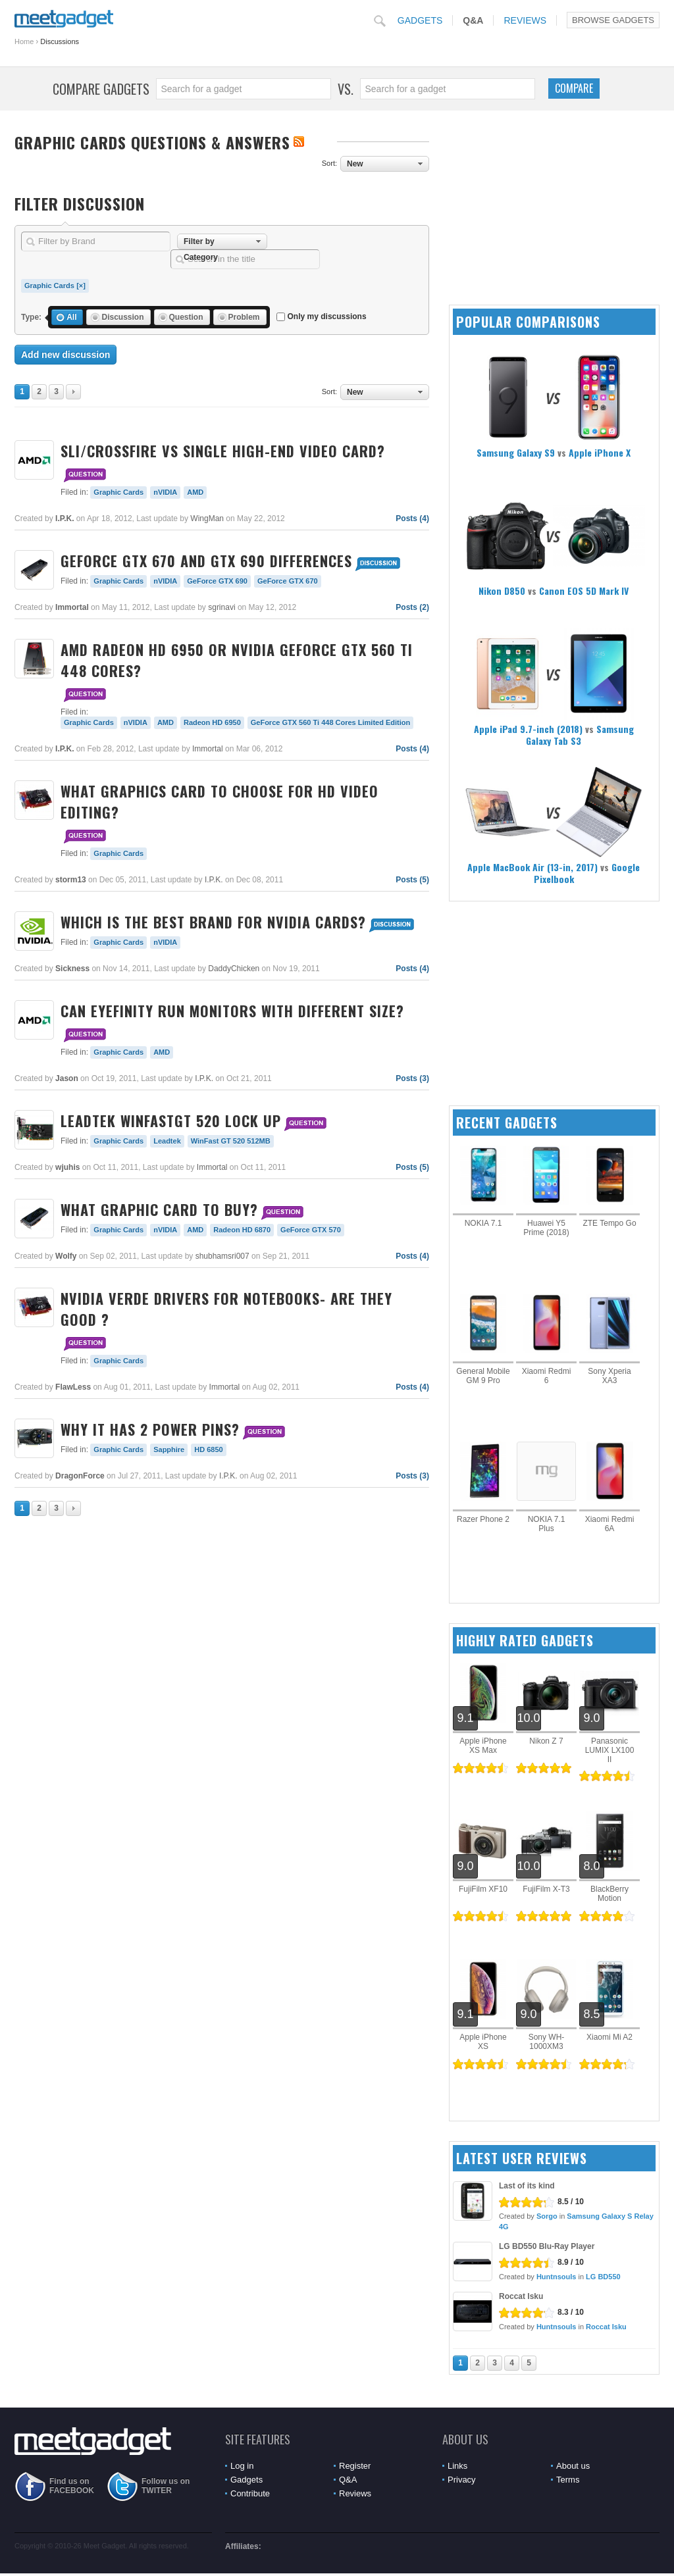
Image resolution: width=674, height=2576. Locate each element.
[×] (81, 286)
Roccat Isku (521, 2296)
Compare (574, 88)
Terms (567, 2480)
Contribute (250, 2493)
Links (457, 2466)
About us (573, 2466)
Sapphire (168, 1449)
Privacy (462, 2480)
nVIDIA (165, 492)
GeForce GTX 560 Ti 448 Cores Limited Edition (330, 722)
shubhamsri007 (222, 1256)
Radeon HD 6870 (242, 1230)
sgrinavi (221, 607)
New (355, 163)
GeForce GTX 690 (217, 581)
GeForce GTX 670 (287, 581)
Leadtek (167, 1141)
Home (24, 41)
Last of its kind (527, 2185)
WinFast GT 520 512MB (231, 1141)
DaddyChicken (233, 968)
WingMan (207, 518)
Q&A (473, 20)
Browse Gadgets (613, 20)
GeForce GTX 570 (310, 1230)
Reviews (525, 20)
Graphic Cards (49, 286)
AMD (195, 492)
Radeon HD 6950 (212, 722)
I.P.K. (214, 879)
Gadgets (420, 20)
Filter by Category (201, 243)
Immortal (207, 748)
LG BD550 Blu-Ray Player (546, 2246)
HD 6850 (208, 1449)
